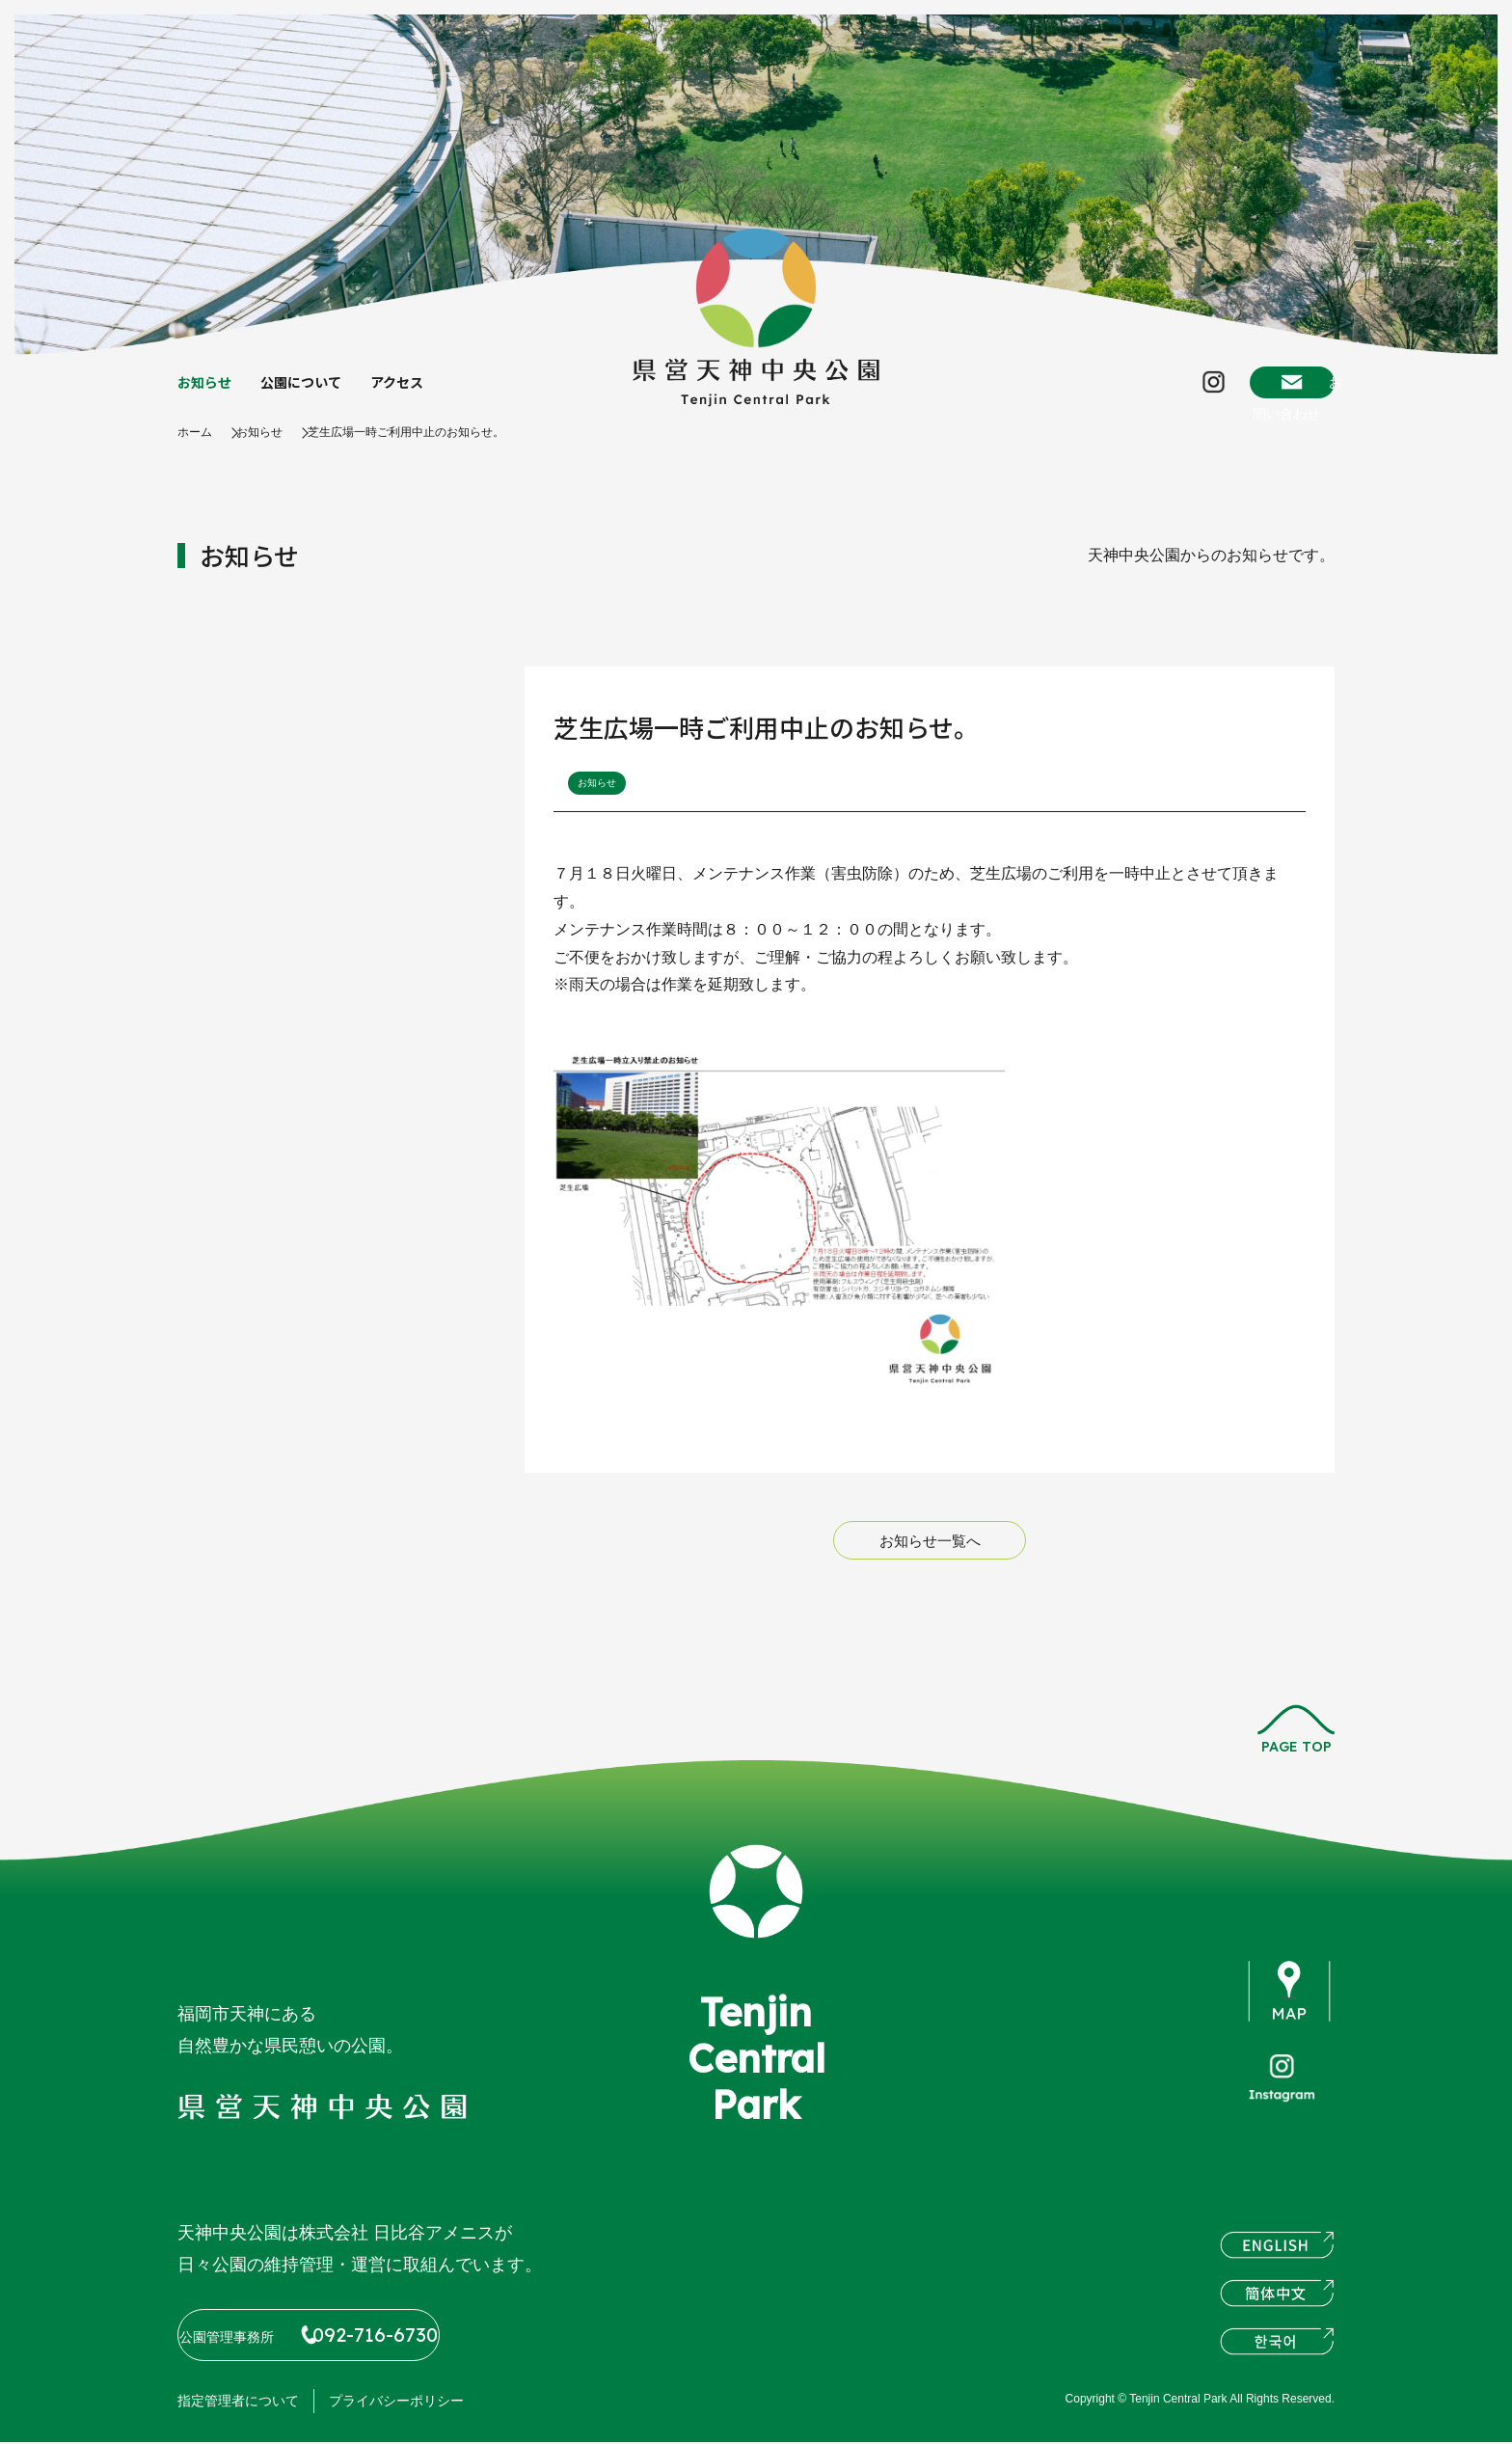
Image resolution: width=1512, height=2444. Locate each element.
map (1290, 2012)
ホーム (197, 451)
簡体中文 (1277, 2305)
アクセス (420, 392)
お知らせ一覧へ (930, 1561)
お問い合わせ (1259, 392)
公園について (314, 392)
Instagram (1129, 392)
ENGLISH (1277, 2256)
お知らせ (208, 392)
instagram (1281, 2107)
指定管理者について (238, 2402)
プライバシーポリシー (396, 2402)
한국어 (1277, 2353)
